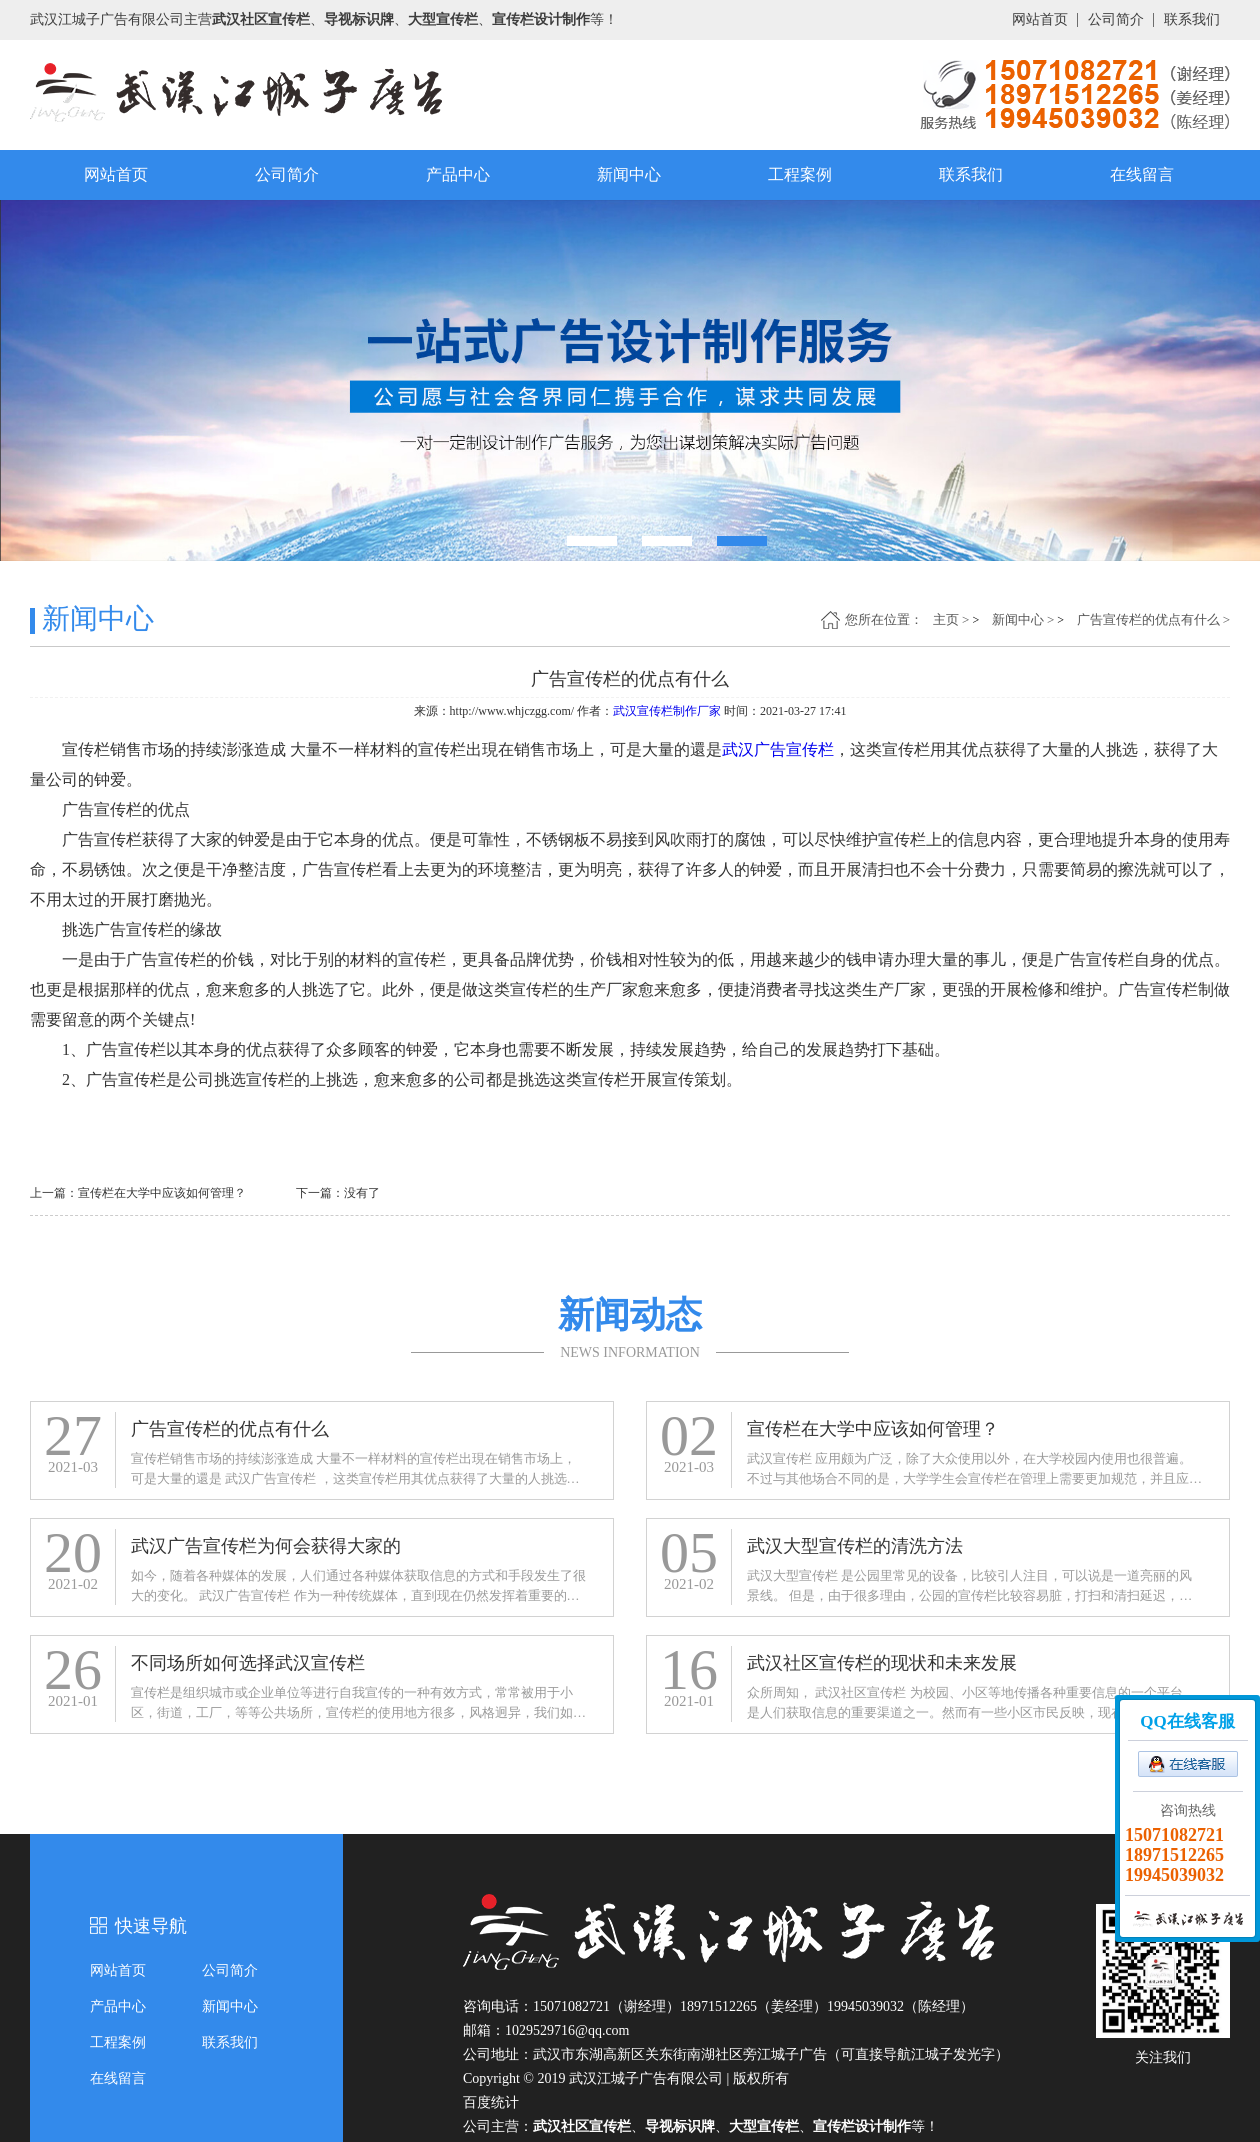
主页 (946, 619)
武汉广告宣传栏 (778, 749)
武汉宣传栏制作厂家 (667, 711)
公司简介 (1116, 19)
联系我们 (1192, 19)
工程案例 (800, 174)
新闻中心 (629, 174)
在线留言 (1142, 174)
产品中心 (458, 174)
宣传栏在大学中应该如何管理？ (162, 1193)
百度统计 (491, 2102)
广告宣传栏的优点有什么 (1148, 619)
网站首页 (1040, 19)
